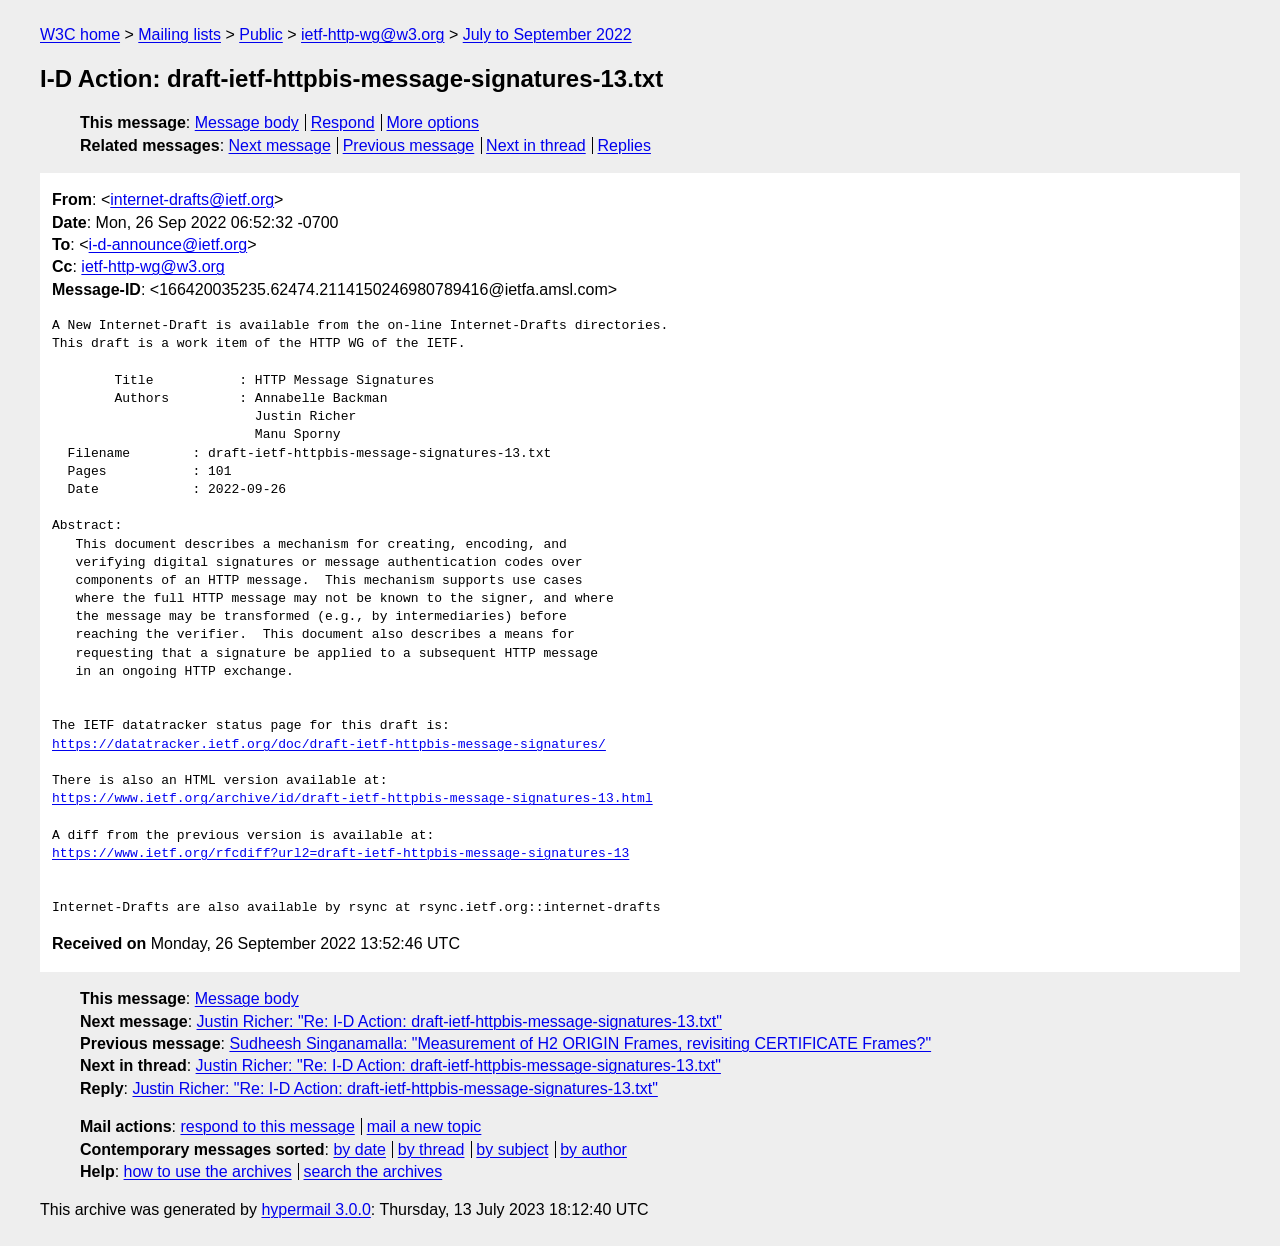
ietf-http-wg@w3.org (372, 34)
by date (359, 1149)
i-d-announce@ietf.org (168, 244)
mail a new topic (424, 1126)
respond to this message (267, 1126)
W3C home (80, 34)
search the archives (373, 1171)
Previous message (409, 145)
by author (593, 1149)
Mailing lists (179, 34)
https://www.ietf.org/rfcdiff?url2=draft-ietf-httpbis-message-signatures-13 (340, 854)
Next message (280, 145)
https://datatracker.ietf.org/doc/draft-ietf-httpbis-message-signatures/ (329, 745)
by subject (512, 1149)
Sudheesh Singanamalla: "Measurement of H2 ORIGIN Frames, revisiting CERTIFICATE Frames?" (580, 1043)
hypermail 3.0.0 (315, 1209)
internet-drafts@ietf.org (192, 199)
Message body (247, 122)
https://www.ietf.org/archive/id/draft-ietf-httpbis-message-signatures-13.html (352, 799)
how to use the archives (208, 1171)
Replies (624, 145)
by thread (431, 1149)
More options (433, 122)
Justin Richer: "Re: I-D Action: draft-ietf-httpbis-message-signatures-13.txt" (459, 1021)
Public (261, 34)
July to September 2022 (547, 34)
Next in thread (536, 145)
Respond (343, 122)
